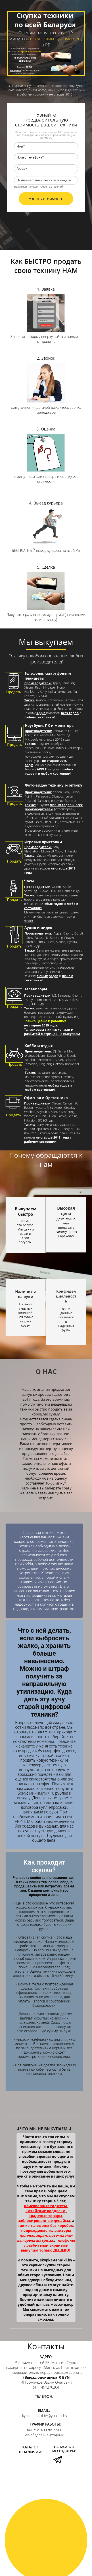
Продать (14, 900)
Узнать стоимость (46, 198)
